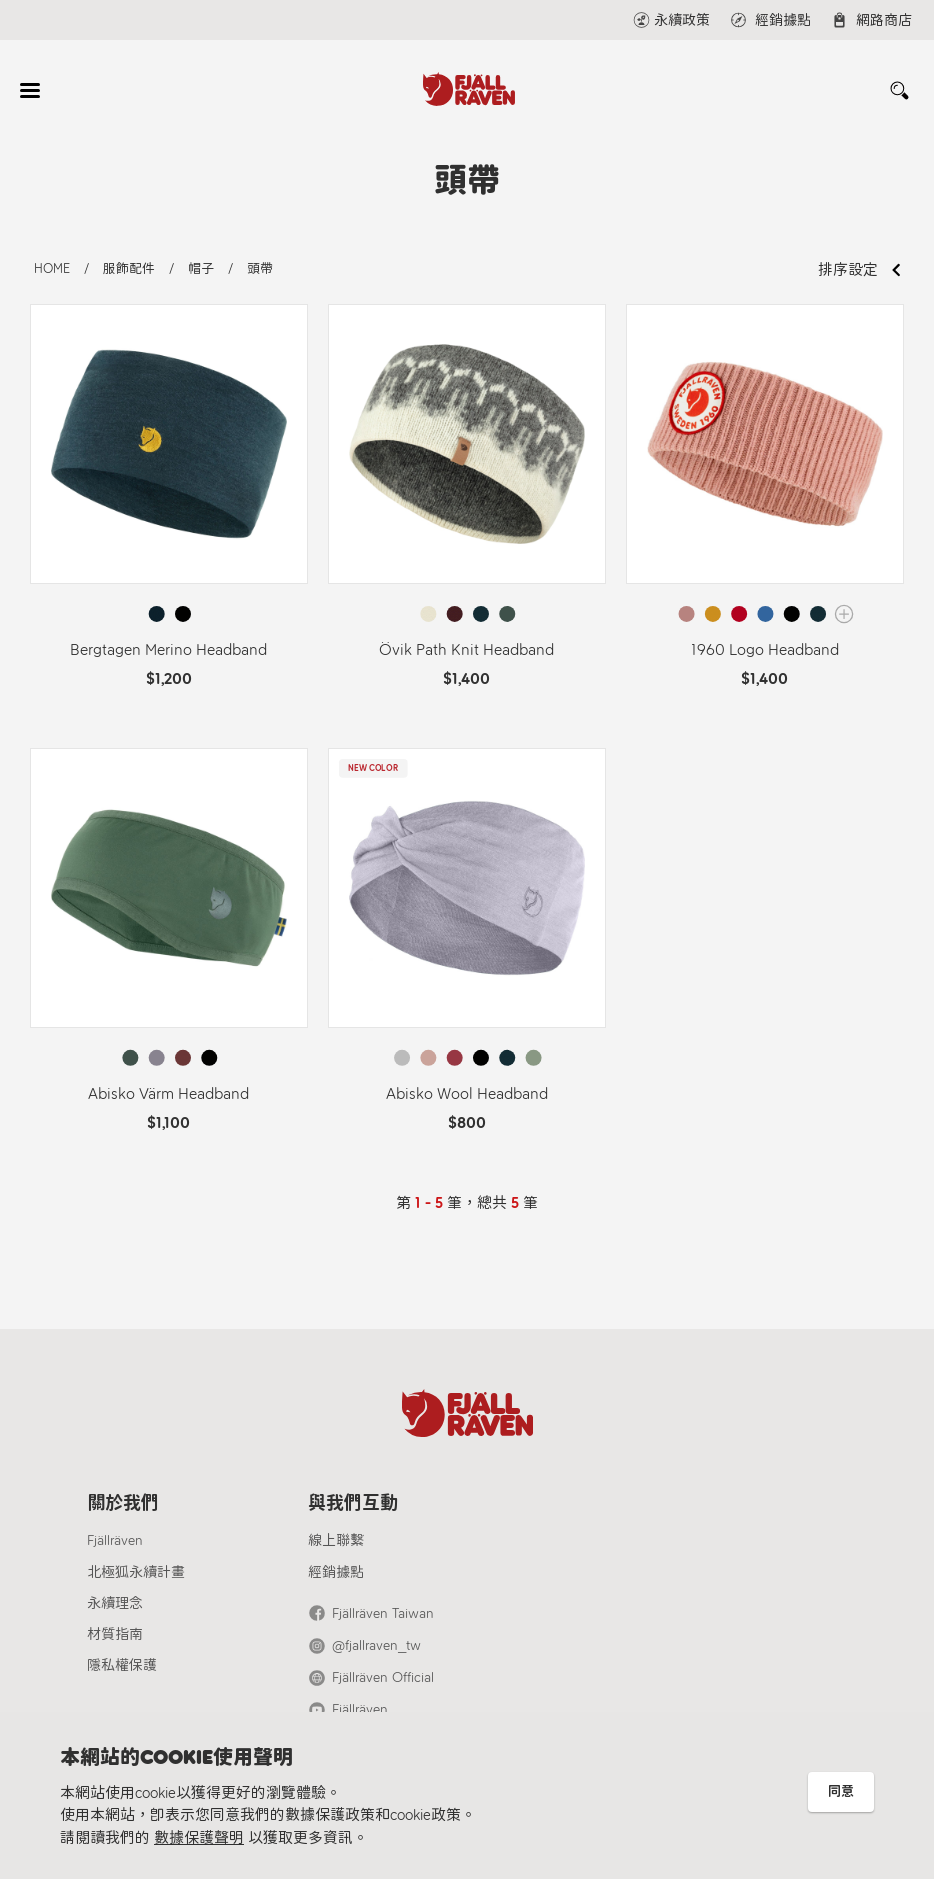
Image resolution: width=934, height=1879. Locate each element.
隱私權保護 (122, 1665)
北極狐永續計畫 (136, 1572)
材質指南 (115, 1634)
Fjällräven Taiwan (383, 1613)
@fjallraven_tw (376, 1645)
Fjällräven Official (383, 1677)
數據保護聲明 (199, 1838)
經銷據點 (336, 1572)
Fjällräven (115, 1540)
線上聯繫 (336, 1540)
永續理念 (115, 1603)
